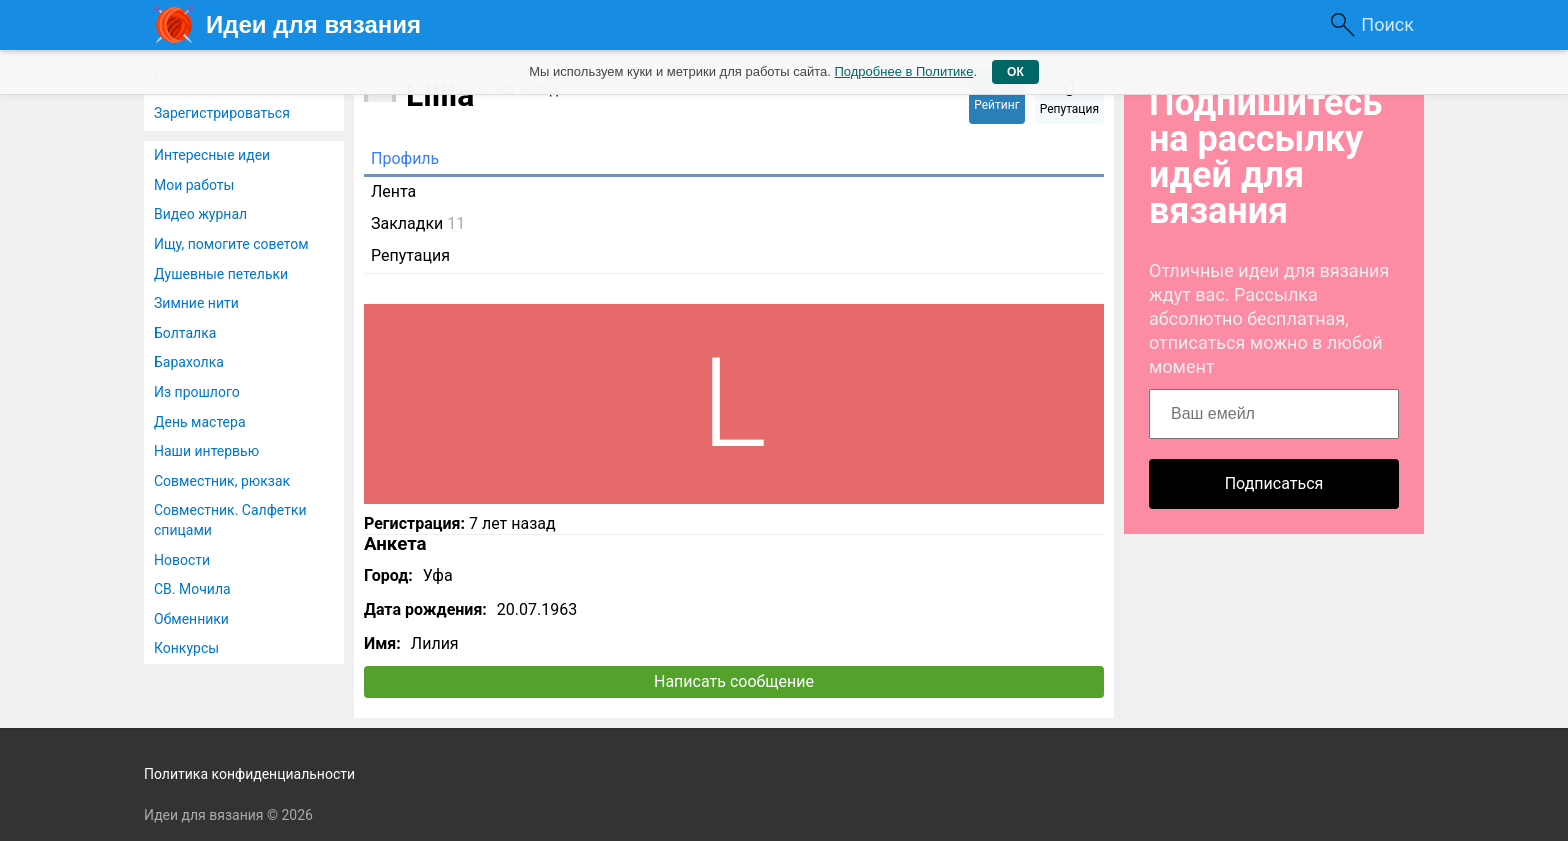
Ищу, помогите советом (231, 244)
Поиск (1387, 24)
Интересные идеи (212, 155)
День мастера (200, 422)
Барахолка (189, 362)
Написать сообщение (734, 681)
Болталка (185, 333)
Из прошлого (197, 392)
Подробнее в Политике (903, 71)
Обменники (191, 619)
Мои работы (194, 185)
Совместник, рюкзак (222, 481)
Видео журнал (200, 214)
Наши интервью (206, 451)
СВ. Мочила (192, 589)
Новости (182, 560)
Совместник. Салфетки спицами (230, 520)
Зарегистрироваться (222, 113)
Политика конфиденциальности (249, 774)
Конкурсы (186, 648)
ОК (1015, 72)
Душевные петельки (221, 274)
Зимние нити (196, 303)
